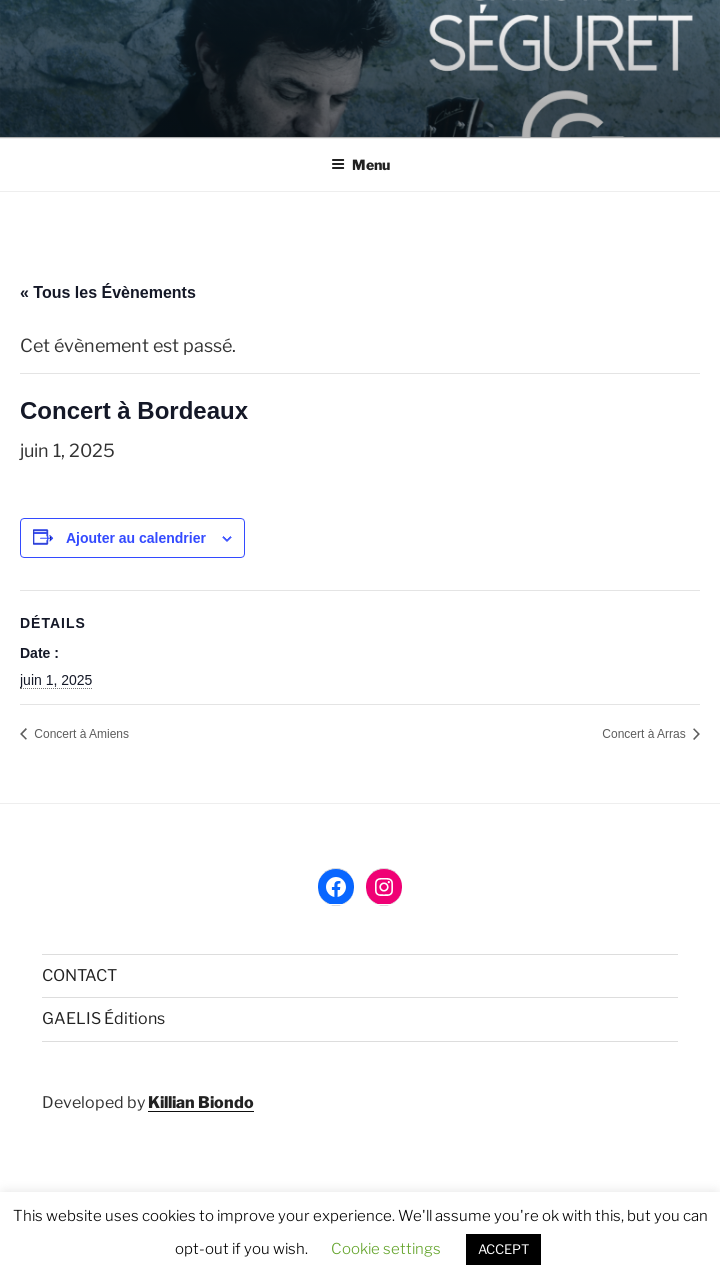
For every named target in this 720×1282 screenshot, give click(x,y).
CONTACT (79, 975)
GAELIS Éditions (103, 1018)
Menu (360, 164)
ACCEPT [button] (503, 1249)
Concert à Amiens (80, 734)
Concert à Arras (645, 734)
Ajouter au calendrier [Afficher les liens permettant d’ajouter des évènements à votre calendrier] (136, 538)
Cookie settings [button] (386, 1249)
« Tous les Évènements (108, 292)
